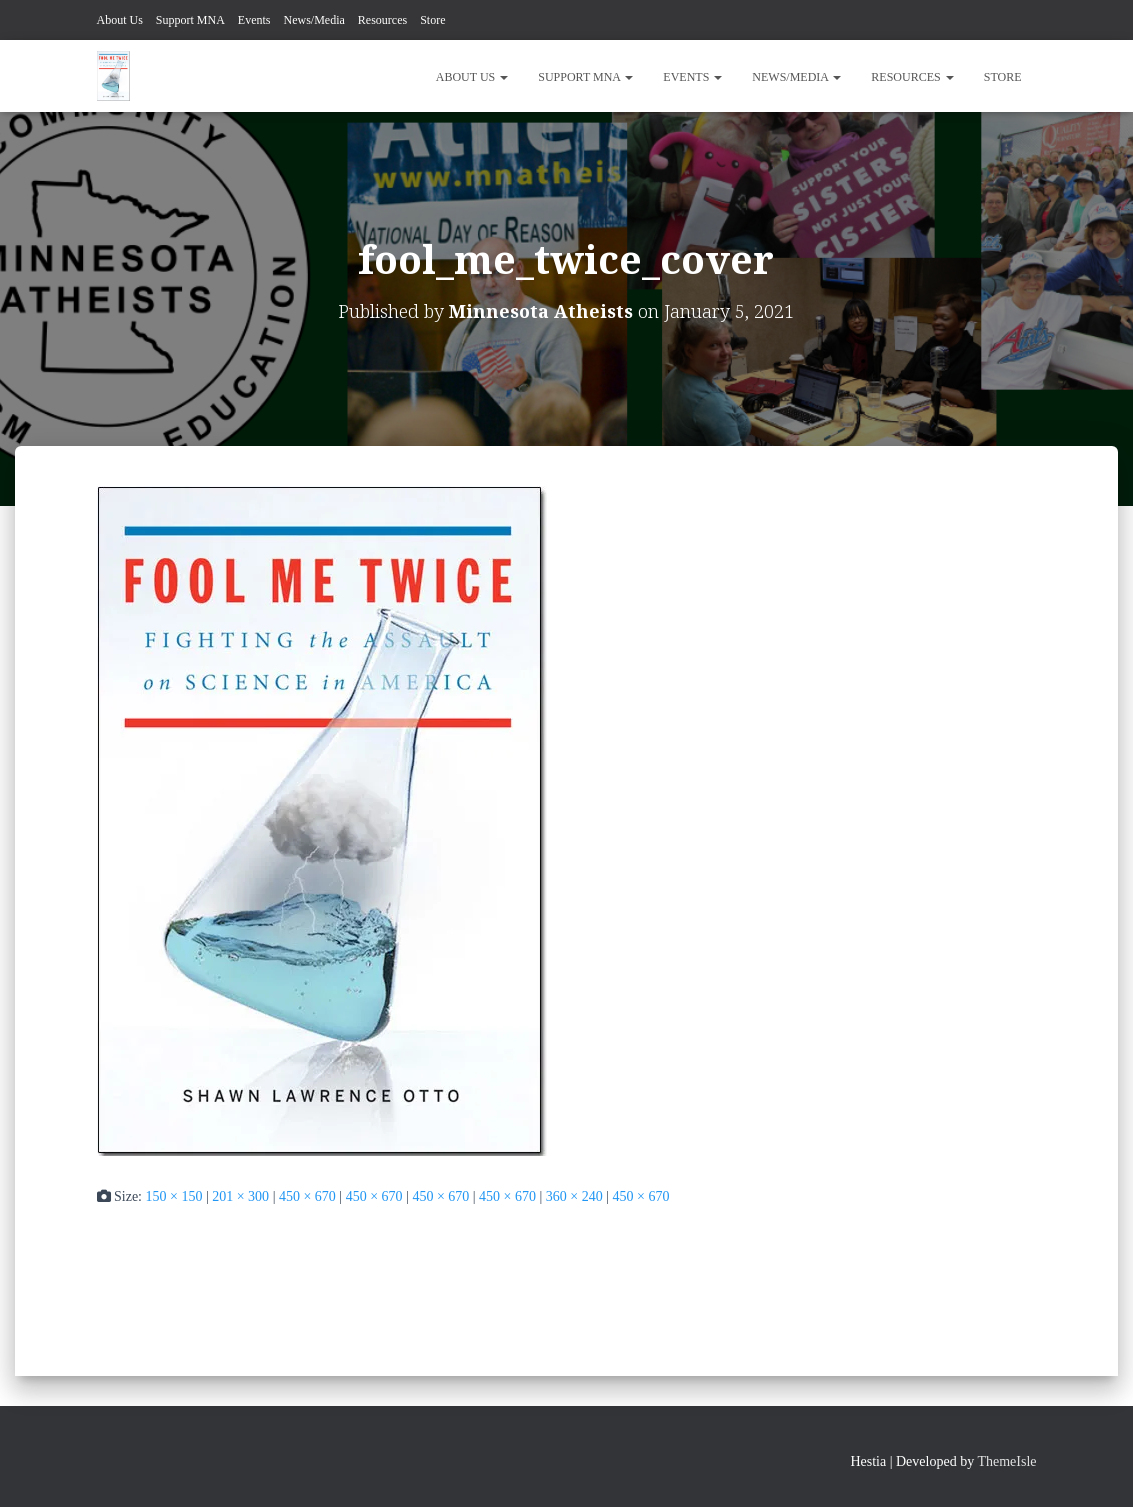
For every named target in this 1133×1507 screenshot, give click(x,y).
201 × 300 (240, 1196)
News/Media (314, 20)
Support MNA (190, 20)
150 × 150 (174, 1196)
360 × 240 (574, 1196)
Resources (382, 20)
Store (432, 20)
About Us (120, 20)
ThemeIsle (1006, 1461)
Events (254, 20)
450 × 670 (307, 1196)
